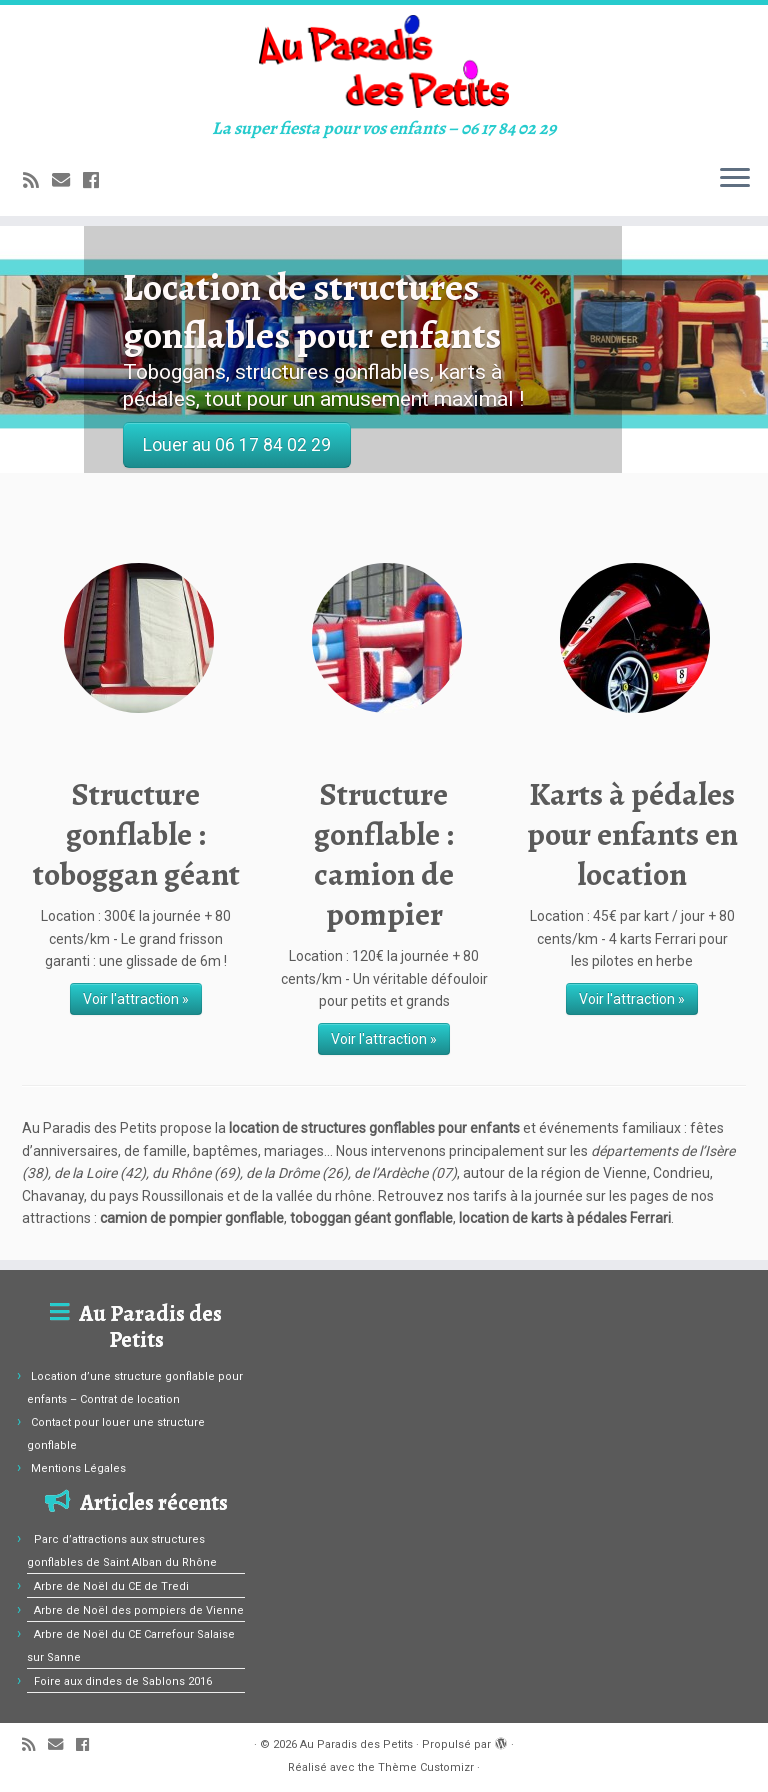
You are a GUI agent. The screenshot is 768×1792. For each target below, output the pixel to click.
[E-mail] (67, 180)
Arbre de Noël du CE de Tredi (111, 1586)
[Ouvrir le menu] (735, 180)
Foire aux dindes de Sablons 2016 (123, 1681)
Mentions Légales (78, 1468)
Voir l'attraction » (136, 999)
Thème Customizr (426, 1767)
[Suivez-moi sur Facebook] (97, 180)
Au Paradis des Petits (356, 1744)
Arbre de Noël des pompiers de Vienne (139, 1610)
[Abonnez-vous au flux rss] (37, 180)
